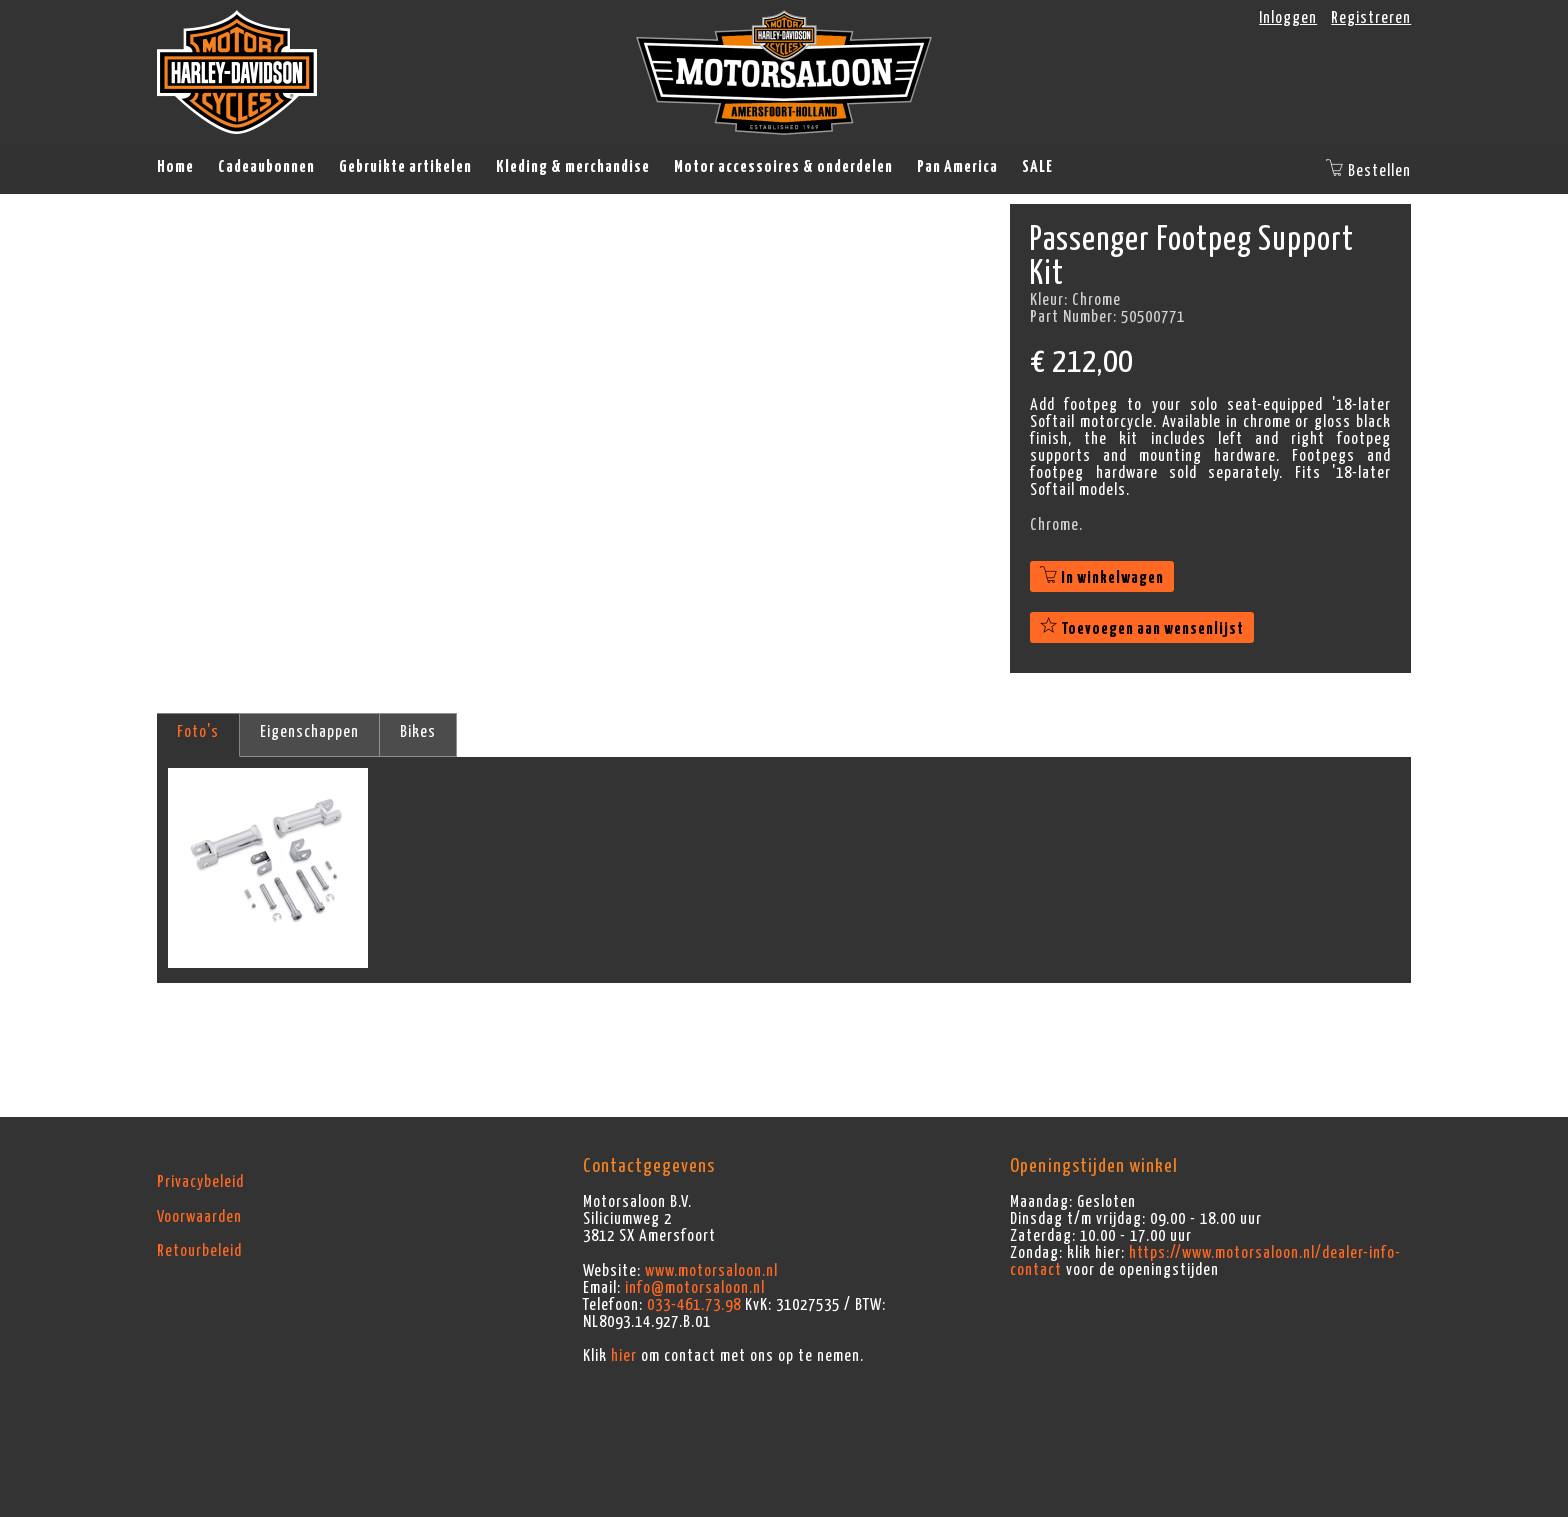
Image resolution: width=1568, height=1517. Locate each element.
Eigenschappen (309, 732)
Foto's (198, 732)
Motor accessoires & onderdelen (783, 167)
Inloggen (1288, 18)
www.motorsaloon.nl (711, 1271)
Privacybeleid (200, 1182)
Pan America (957, 167)
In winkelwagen (1102, 578)
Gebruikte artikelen (405, 167)
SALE (1037, 167)
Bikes (418, 732)
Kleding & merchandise (573, 167)
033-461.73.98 (694, 1305)
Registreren (1371, 18)
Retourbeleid (199, 1251)
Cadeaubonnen (266, 167)
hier (624, 1356)
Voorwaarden (199, 1217)
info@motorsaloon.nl (695, 1288)
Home (175, 167)
